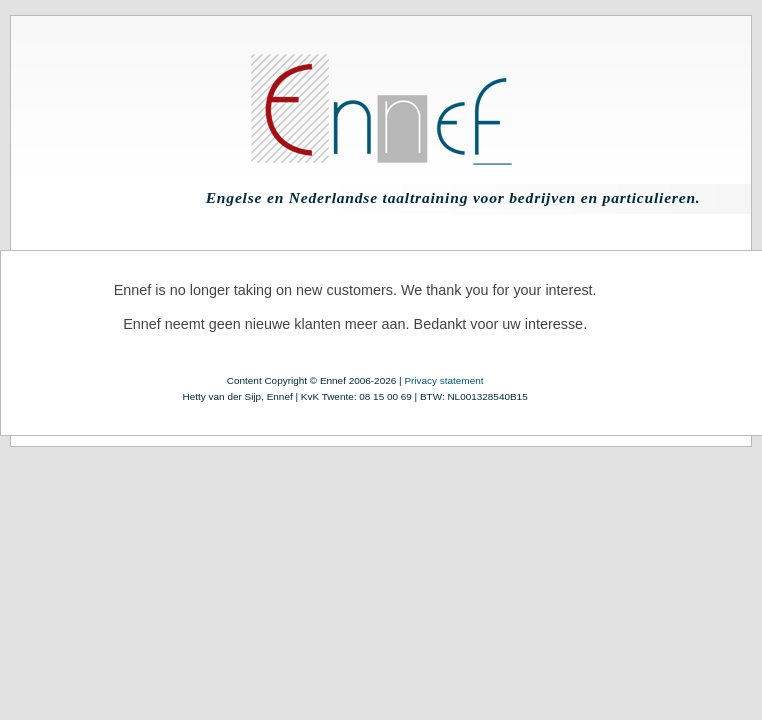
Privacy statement (443, 380)
